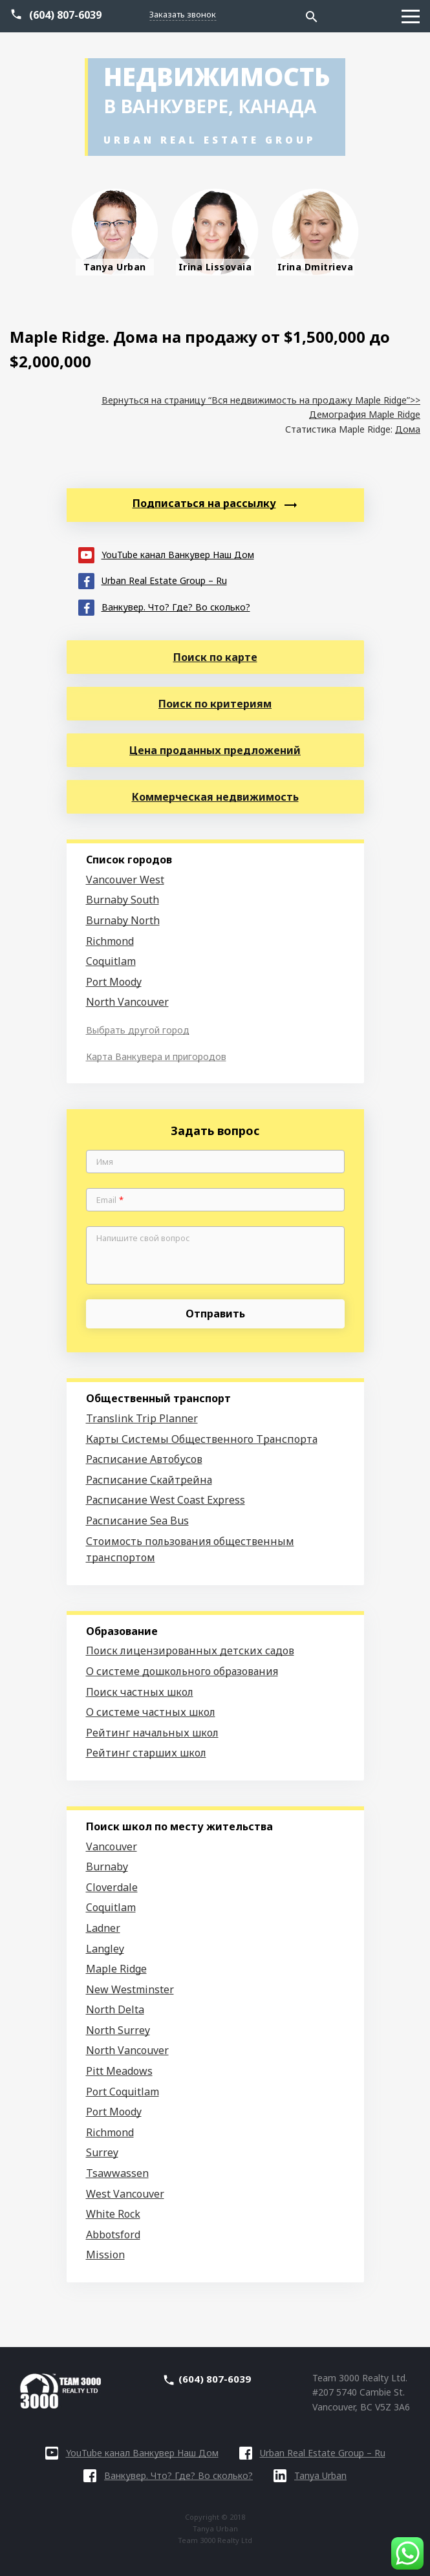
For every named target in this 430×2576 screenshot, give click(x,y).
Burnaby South (122, 900)
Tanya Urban (310, 2475)
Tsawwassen (117, 2173)
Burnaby (107, 1866)
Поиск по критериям (215, 704)
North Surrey (118, 2030)
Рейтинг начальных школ (152, 1733)
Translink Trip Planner (142, 1418)
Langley (105, 1949)
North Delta (115, 2009)
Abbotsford (113, 2234)
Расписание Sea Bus (137, 1520)
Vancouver (111, 1846)
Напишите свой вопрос (143, 1238)
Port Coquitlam (122, 2091)
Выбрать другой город (137, 1030)
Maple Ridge (116, 1969)
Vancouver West (125, 879)
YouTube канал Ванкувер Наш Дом (166, 554)
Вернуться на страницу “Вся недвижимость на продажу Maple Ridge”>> (261, 400)
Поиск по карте (215, 657)
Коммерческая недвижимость (215, 797)
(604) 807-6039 (65, 15)
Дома (407, 429)
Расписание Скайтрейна (149, 1480)
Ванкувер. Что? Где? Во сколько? (164, 606)
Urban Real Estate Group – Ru (152, 580)
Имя (104, 1162)
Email (110, 1200)
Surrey (102, 2152)
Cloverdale (112, 1887)
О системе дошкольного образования (182, 1671)
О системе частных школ (150, 1712)
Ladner (103, 1928)
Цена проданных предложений (215, 750)
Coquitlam (111, 961)
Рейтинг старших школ (146, 1753)
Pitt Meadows (119, 2071)
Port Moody (114, 982)
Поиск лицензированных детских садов (190, 1650)
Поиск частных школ (139, 1692)
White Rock (113, 2214)
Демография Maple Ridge (364, 414)
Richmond (110, 941)
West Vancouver (125, 2194)
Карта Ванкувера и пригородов (156, 1056)
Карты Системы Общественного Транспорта (201, 1439)
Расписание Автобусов (144, 1459)
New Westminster (130, 1989)
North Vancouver (127, 1002)
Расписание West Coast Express (165, 1500)
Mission (105, 2254)
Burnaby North (123, 920)
